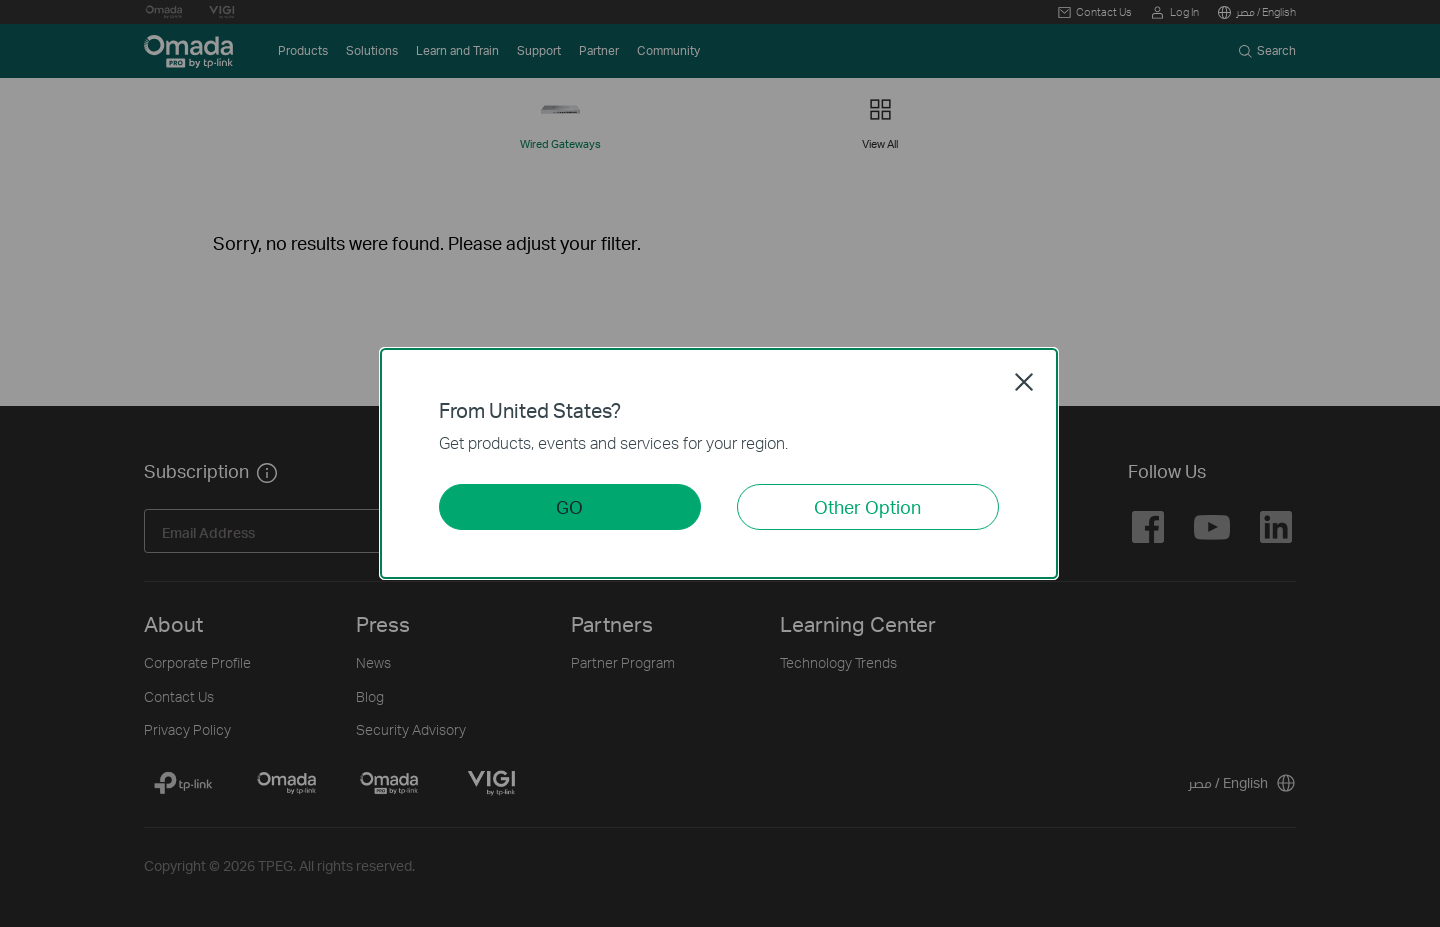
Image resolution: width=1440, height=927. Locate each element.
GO (569, 506)
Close (1024, 382)
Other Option (867, 506)
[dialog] (720, 463)
